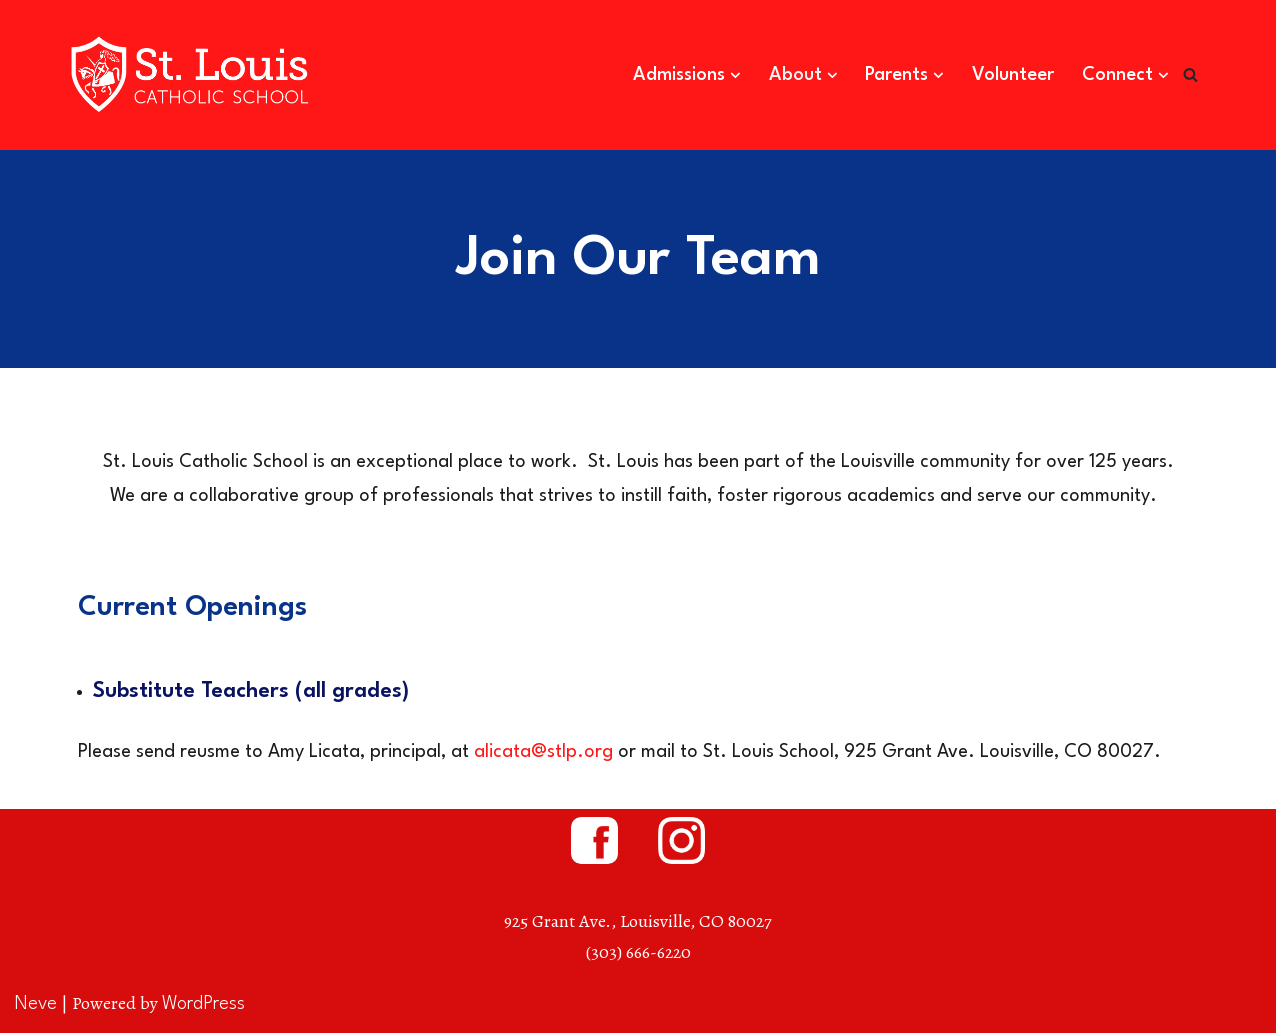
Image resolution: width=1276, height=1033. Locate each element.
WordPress (203, 1004)
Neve (36, 1004)
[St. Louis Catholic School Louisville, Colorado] (193, 75)
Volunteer (1013, 75)
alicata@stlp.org (543, 752)
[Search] (1190, 74)
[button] (735, 75)
